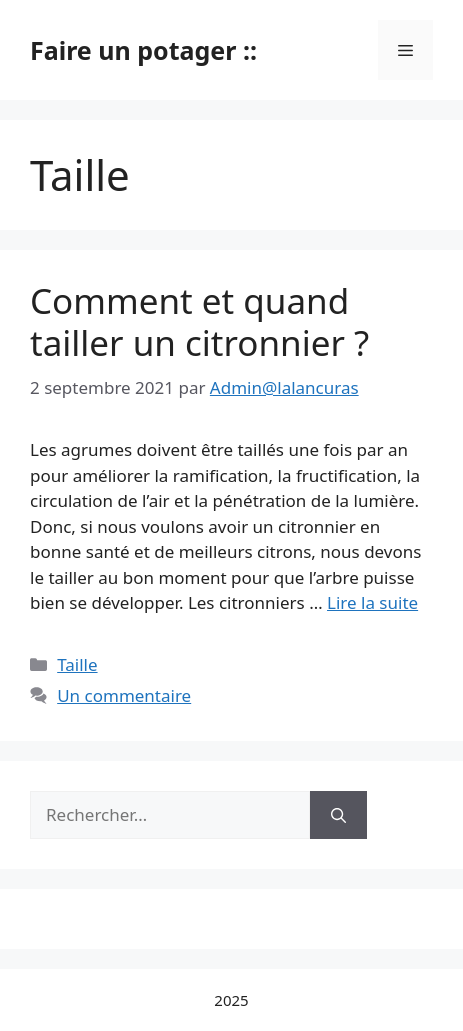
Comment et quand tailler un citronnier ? (199, 321)
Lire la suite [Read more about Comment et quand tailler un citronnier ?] (372, 602)
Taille (77, 664)
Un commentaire (124, 695)
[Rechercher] (338, 815)
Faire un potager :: (143, 50)
